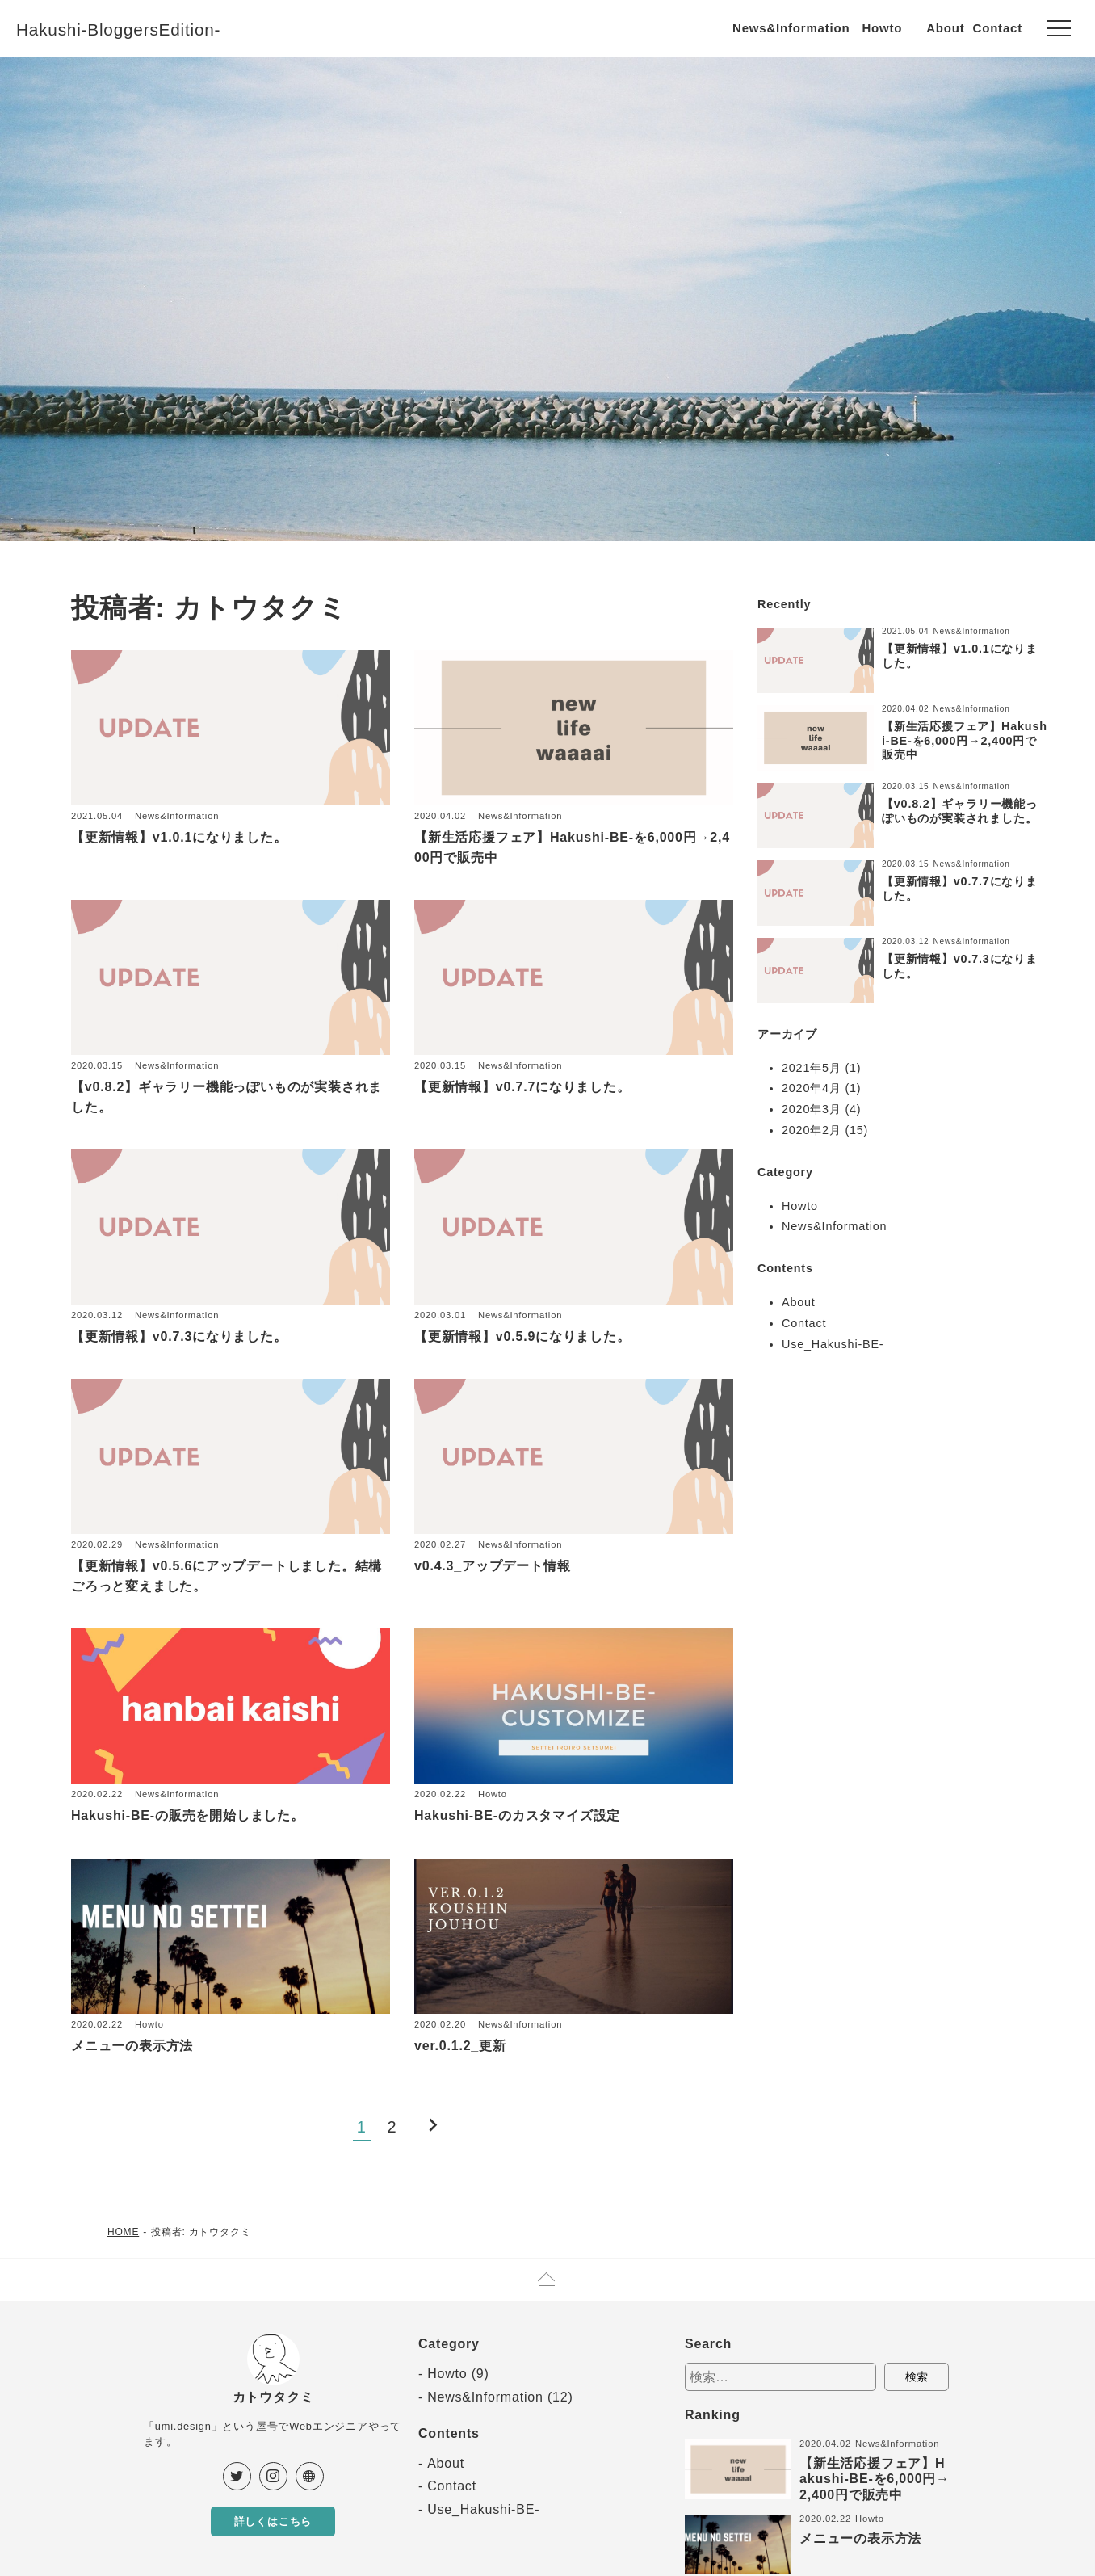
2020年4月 (811, 1088)
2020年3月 (811, 1109)
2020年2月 (811, 1130)
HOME (123, 2232)
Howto (882, 28)
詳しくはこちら (273, 2523)
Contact (997, 28)
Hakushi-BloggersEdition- (137, 28)
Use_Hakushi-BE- (832, 1344)
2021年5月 (811, 1067)
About (945, 28)
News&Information (791, 28)
